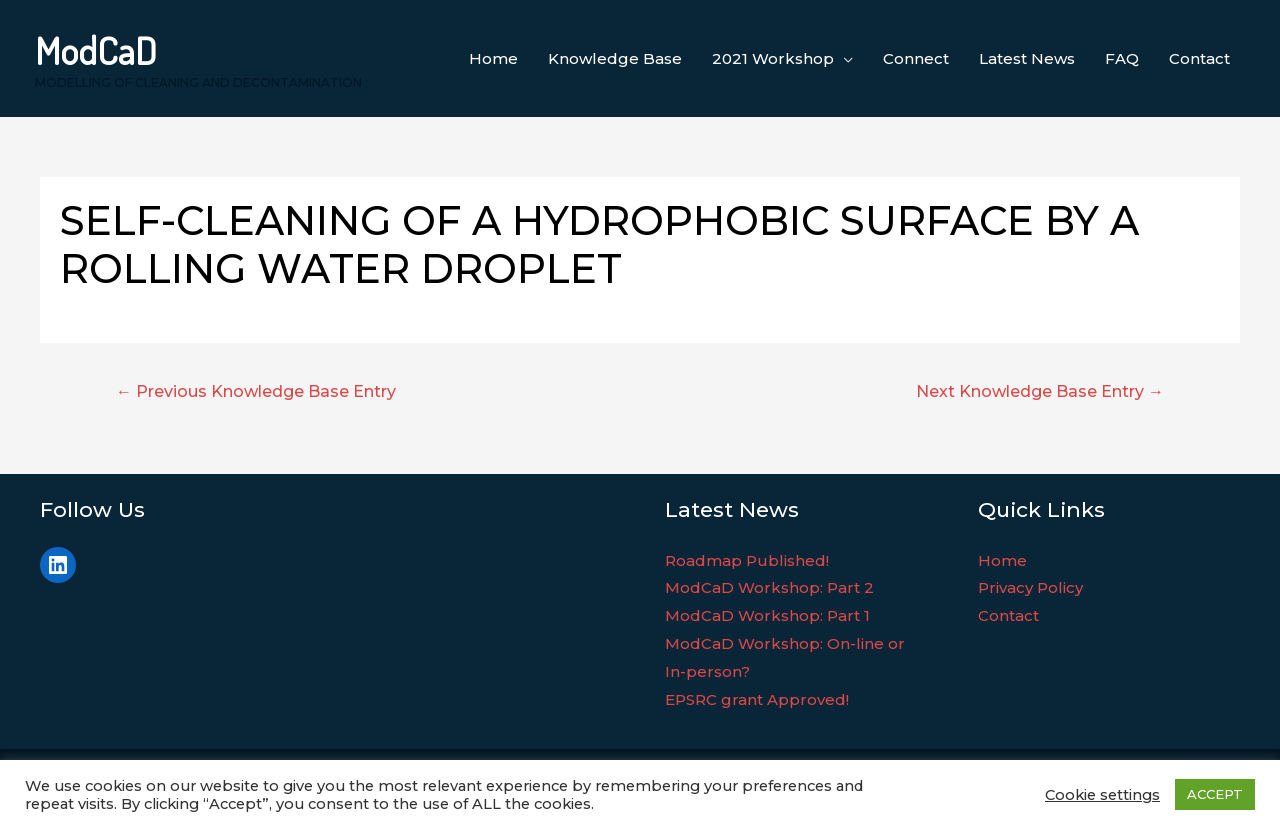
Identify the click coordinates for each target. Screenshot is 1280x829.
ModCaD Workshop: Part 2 (769, 587)
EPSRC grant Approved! (757, 699)
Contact (1008, 615)
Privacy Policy (1030, 587)
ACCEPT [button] (1215, 794)
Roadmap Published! (747, 560)
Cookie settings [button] (1102, 795)
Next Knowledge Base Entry (1040, 391)
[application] (843, 59)
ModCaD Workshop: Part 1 (767, 615)
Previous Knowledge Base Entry (256, 391)
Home (1002, 560)
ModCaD (96, 50)
